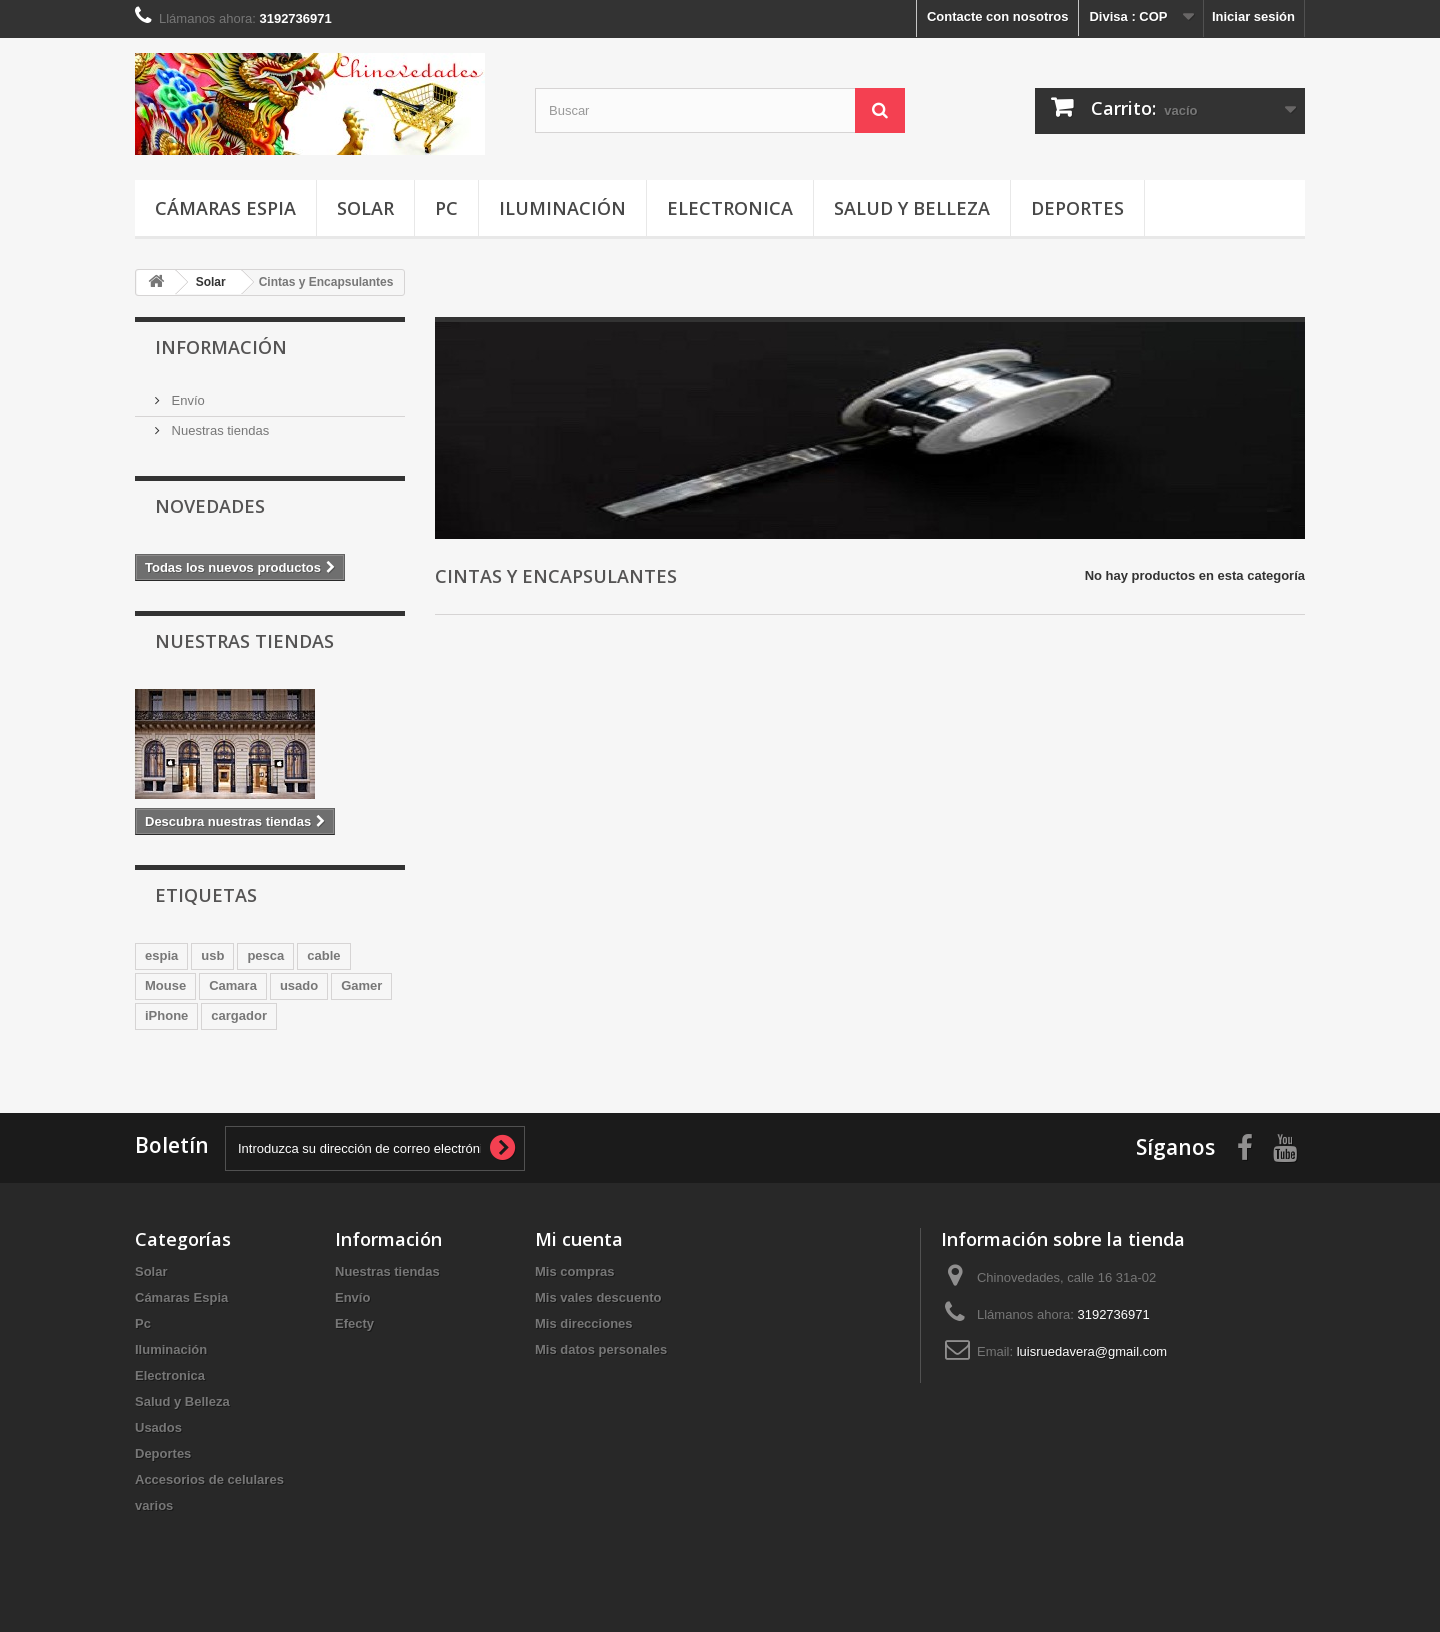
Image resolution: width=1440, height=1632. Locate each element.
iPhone (166, 1015)
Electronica (730, 208)
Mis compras (574, 1271)
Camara (233, 985)
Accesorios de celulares (209, 1479)
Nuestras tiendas (218, 430)
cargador (239, 1015)
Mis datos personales (601, 1349)
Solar (365, 208)
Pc (446, 208)
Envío (186, 400)
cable (323, 955)
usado (299, 985)
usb (212, 955)
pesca (265, 955)
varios (154, 1505)
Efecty (354, 1323)
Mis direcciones (584, 1323)
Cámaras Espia (225, 208)
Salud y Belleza (912, 208)
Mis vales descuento (598, 1297)
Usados (158, 1427)
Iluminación (562, 208)
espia (161, 955)
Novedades (210, 506)
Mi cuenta (579, 1239)
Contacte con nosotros (998, 16)
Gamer (361, 985)
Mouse (165, 985)
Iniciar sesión (1253, 16)
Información (221, 347)
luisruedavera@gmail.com (1092, 1351)
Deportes (1077, 208)
